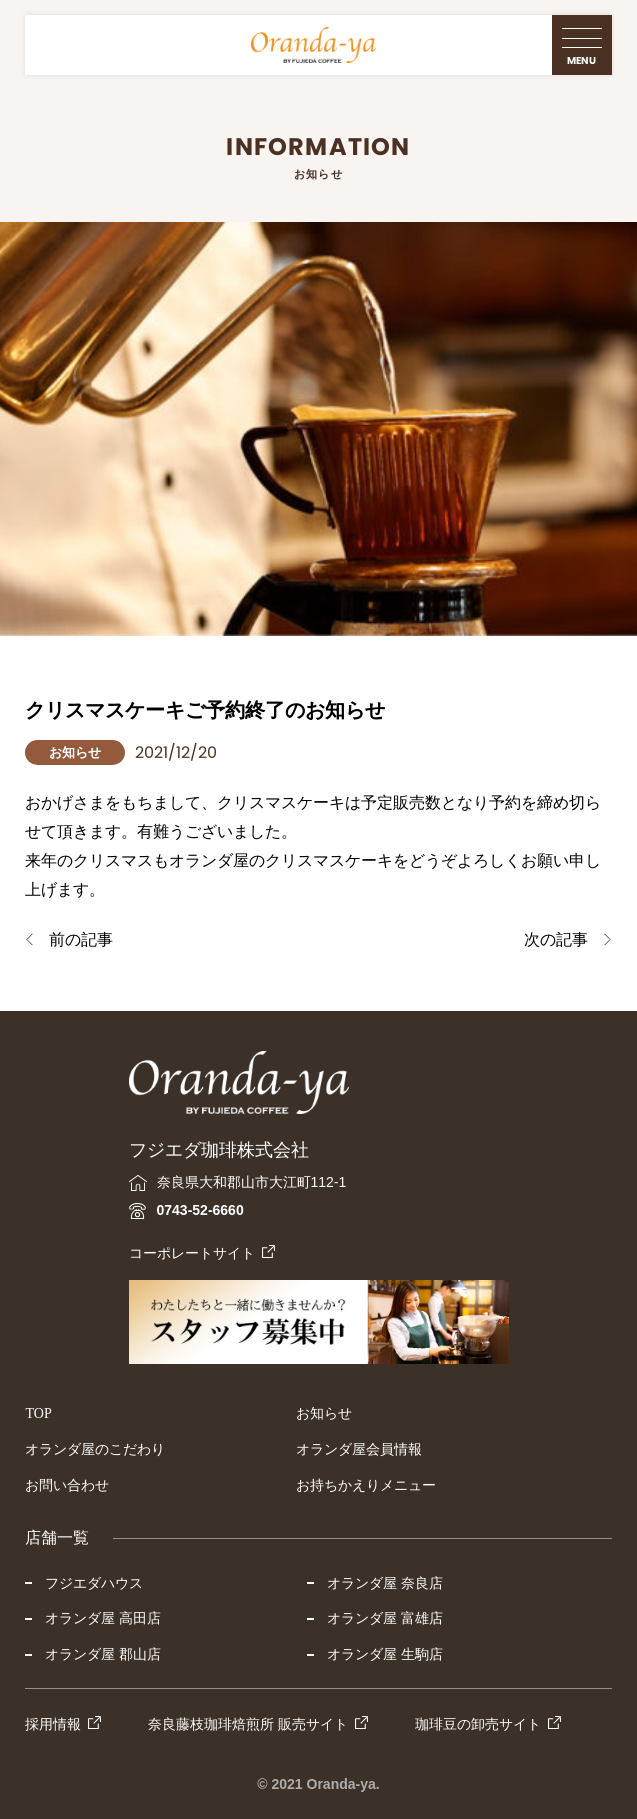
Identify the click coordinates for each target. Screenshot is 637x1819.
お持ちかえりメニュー (366, 1485)
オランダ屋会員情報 (359, 1449)
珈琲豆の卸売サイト (478, 1724)
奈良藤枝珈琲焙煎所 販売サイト (248, 1724)
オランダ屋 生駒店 (385, 1654)
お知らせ (324, 1413)
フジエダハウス (94, 1583)
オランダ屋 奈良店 (385, 1583)
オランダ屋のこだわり (95, 1449)
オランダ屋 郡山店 (103, 1654)
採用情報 (53, 1724)
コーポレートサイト (192, 1253)
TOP (38, 1413)
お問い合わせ (67, 1485)
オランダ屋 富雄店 (385, 1618)
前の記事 (81, 939)
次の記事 (556, 939)
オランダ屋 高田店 (103, 1618)
